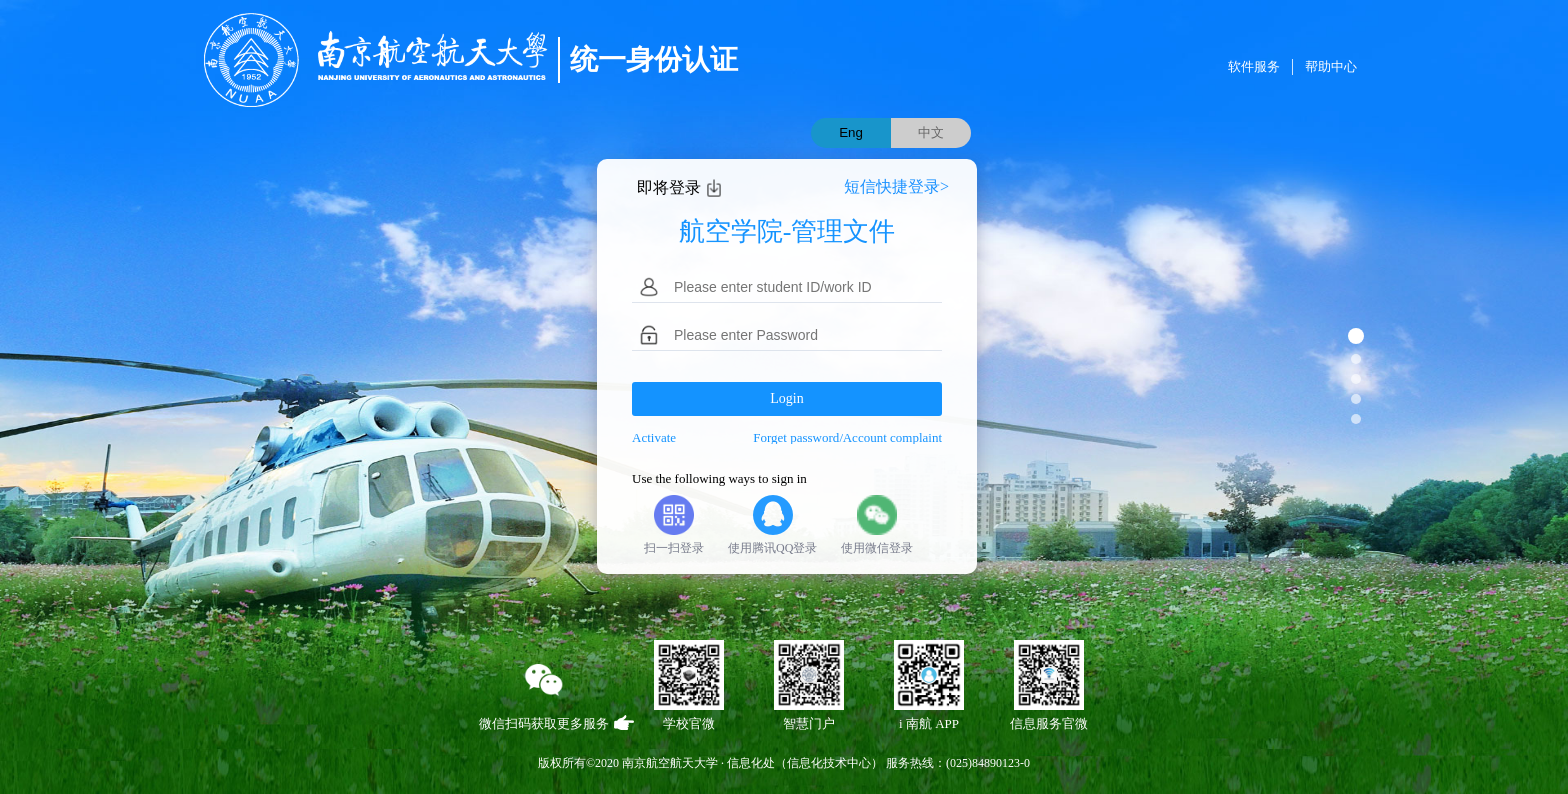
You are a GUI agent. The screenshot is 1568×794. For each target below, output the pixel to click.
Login (786, 398)
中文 (931, 132)
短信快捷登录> (896, 186)
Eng (851, 132)
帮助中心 (1331, 66)
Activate (654, 437)
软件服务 (1254, 66)
